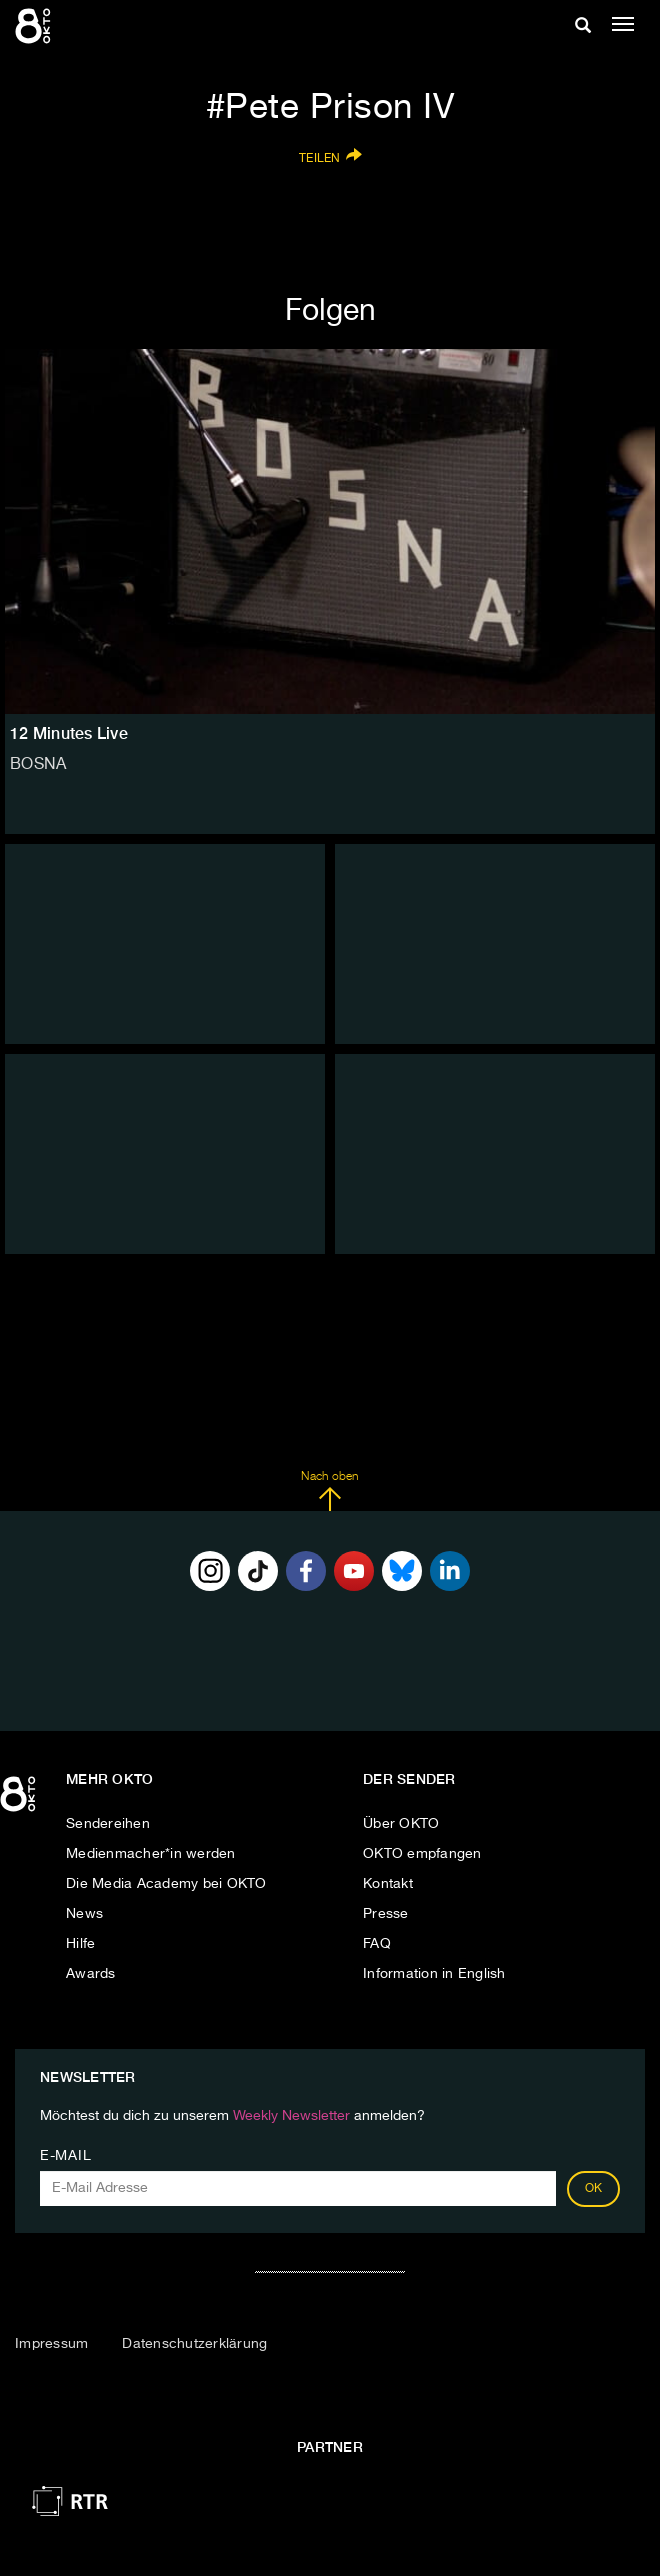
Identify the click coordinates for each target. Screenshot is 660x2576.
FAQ (377, 1944)
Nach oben (329, 1491)
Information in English (434, 1974)
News (84, 1914)
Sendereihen (108, 1824)
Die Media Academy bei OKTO (166, 1884)
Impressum (51, 2344)
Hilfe (80, 1944)
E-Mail (65, 2156)
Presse (386, 1914)
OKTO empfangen (422, 1854)
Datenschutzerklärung (194, 2344)
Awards (91, 1974)
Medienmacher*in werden (151, 1854)
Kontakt (388, 1884)
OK (594, 2189)
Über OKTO (401, 1824)
